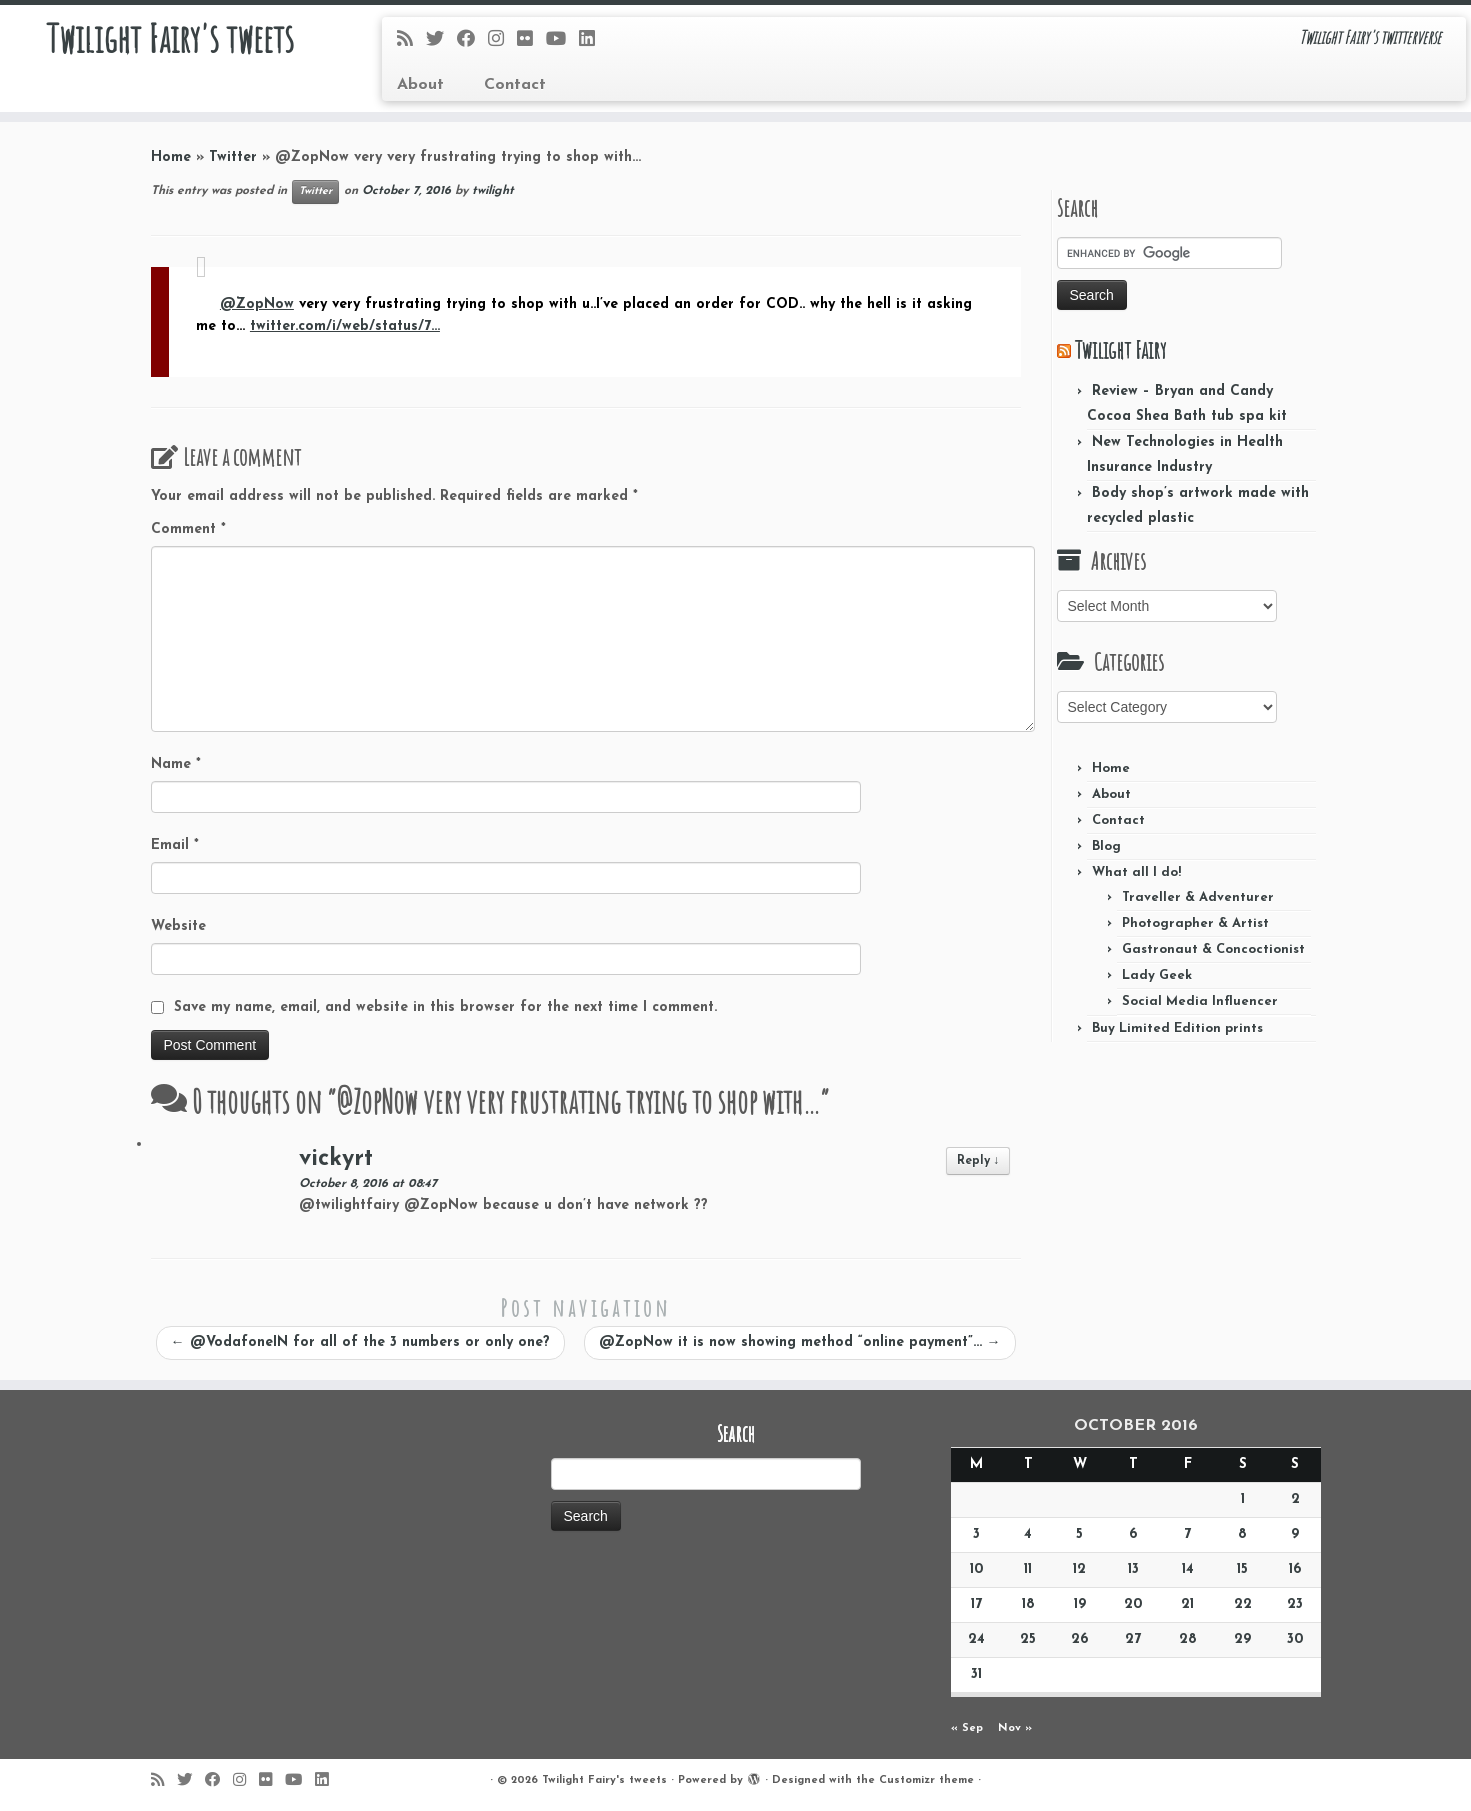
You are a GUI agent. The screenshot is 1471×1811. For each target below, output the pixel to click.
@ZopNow (257, 304)
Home (171, 157)
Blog (1106, 846)
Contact (515, 85)
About (420, 85)
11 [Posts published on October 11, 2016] (1028, 1569)
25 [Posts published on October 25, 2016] (1028, 1639)
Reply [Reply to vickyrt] (978, 1161)
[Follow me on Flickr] (531, 40)
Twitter (233, 157)
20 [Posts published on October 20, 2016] (1133, 1604)
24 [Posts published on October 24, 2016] (976, 1639)
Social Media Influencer (1200, 1001)
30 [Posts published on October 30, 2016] (1295, 1639)
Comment (188, 529)
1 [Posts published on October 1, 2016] (1243, 1499)
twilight (493, 191)
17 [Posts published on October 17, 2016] (976, 1604)
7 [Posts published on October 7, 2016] (1187, 1534)
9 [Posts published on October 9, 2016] (1295, 1534)
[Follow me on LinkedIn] (593, 40)
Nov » (1015, 1728)
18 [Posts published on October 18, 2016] (1028, 1604)
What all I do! (1136, 872)
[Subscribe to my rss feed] (411, 40)
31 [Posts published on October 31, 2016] (976, 1674)
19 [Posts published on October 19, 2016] (1080, 1604)
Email (175, 845)
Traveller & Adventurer (1198, 897)
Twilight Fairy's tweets (169, 40)
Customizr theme (926, 1780)
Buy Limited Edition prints (1177, 1028)
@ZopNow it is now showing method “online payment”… (800, 1342)
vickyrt (336, 1159)
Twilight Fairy (1120, 350)
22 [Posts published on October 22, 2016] (1243, 1604)
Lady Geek (1157, 975)
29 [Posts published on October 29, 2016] (1242, 1639)
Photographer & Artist (1195, 923)
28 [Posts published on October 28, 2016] (1188, 1639)
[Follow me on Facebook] (472, 40)
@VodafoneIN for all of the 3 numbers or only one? (360, 1342)
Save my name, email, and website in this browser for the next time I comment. (445, 1007)
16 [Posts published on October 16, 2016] (1295, 1569)
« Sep (967, 1728)
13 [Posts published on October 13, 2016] (1133, 1569)
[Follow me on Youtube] (562, 40)
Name (176, 764)
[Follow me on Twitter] (441, 40)
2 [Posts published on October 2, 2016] (1295, 1499)
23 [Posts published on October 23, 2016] (1295, 1604)
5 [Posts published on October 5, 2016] (1079, 1534)
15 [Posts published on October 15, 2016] (1242, 1569)
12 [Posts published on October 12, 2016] (1079, 1569)
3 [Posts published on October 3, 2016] (976, 1534)
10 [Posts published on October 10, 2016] (976, 1569)
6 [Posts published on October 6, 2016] (1133, 1534)
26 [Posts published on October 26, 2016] (1079, 1639)
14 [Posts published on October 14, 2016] (1188, 1569)
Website (178, 926)
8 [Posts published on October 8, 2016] (1242, 1534)
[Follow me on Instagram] (502, 40)
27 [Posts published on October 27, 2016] (1133, 1639)
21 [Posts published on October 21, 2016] (1187, 1604)
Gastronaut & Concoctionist (1213, 949)
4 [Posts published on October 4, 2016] (1028, 1534)
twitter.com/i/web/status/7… (345, 326)
